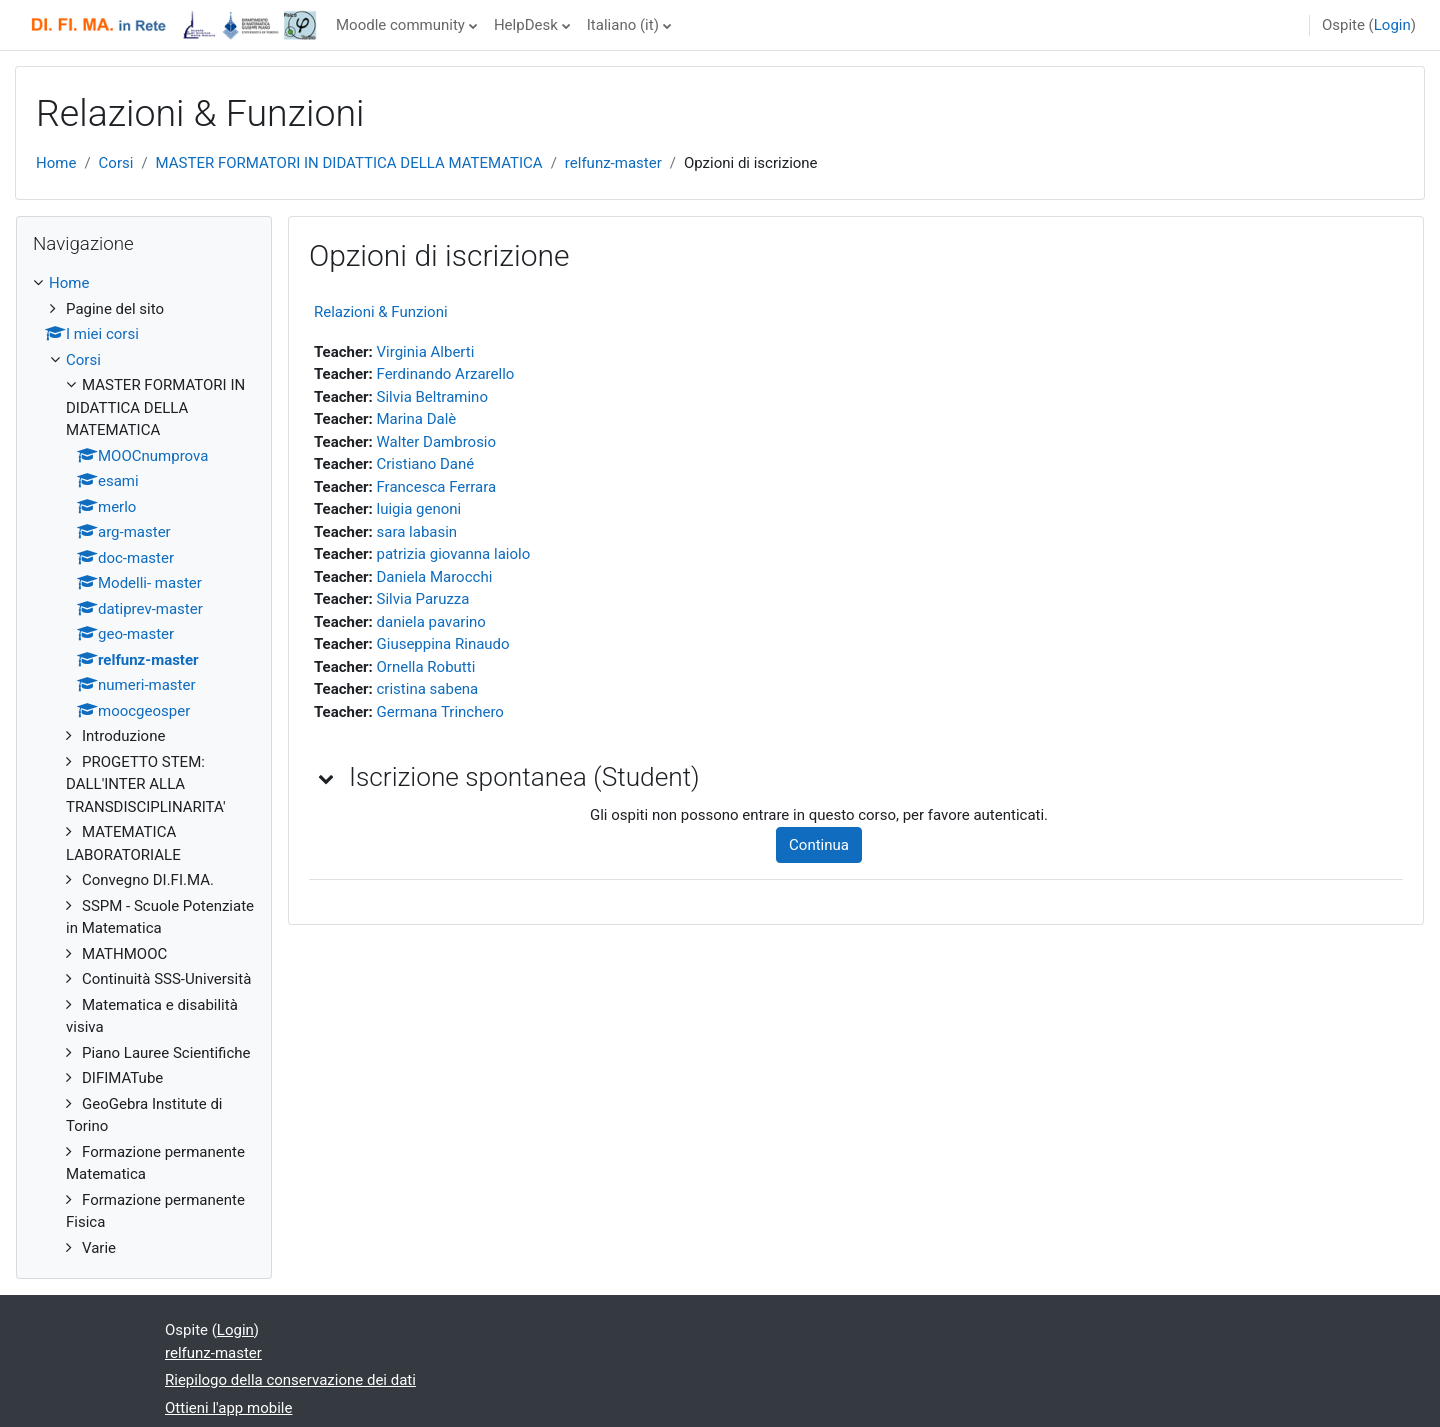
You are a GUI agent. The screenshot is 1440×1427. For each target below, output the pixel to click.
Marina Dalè (417, 419)
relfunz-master (613, 163)
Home (56, 163)
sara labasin (417, 532)
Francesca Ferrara (437, 487)
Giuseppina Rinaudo (443, 644)
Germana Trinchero (440, 712)
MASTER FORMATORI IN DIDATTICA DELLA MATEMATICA (349, 163)
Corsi (116, 163)
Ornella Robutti (426, 667)
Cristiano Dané (426, 464)
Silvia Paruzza (423, 599)
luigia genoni (419, 509)
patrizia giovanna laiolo (454, 554)
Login (1392, 25)
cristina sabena (428, 689)
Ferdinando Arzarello (446, 374)
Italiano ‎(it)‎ (623, 25)
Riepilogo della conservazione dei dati (290, 1380)
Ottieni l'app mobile (228, 1408)
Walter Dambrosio (437, 442)
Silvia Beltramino (432, 397)
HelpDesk (526, 25)
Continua (819, 845)
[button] (327, 778)
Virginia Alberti (426, 352)
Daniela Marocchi (435, 577)
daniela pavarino (431, 622)
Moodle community (400, 25)
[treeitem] (144, 765)
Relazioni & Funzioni (381, 312)
